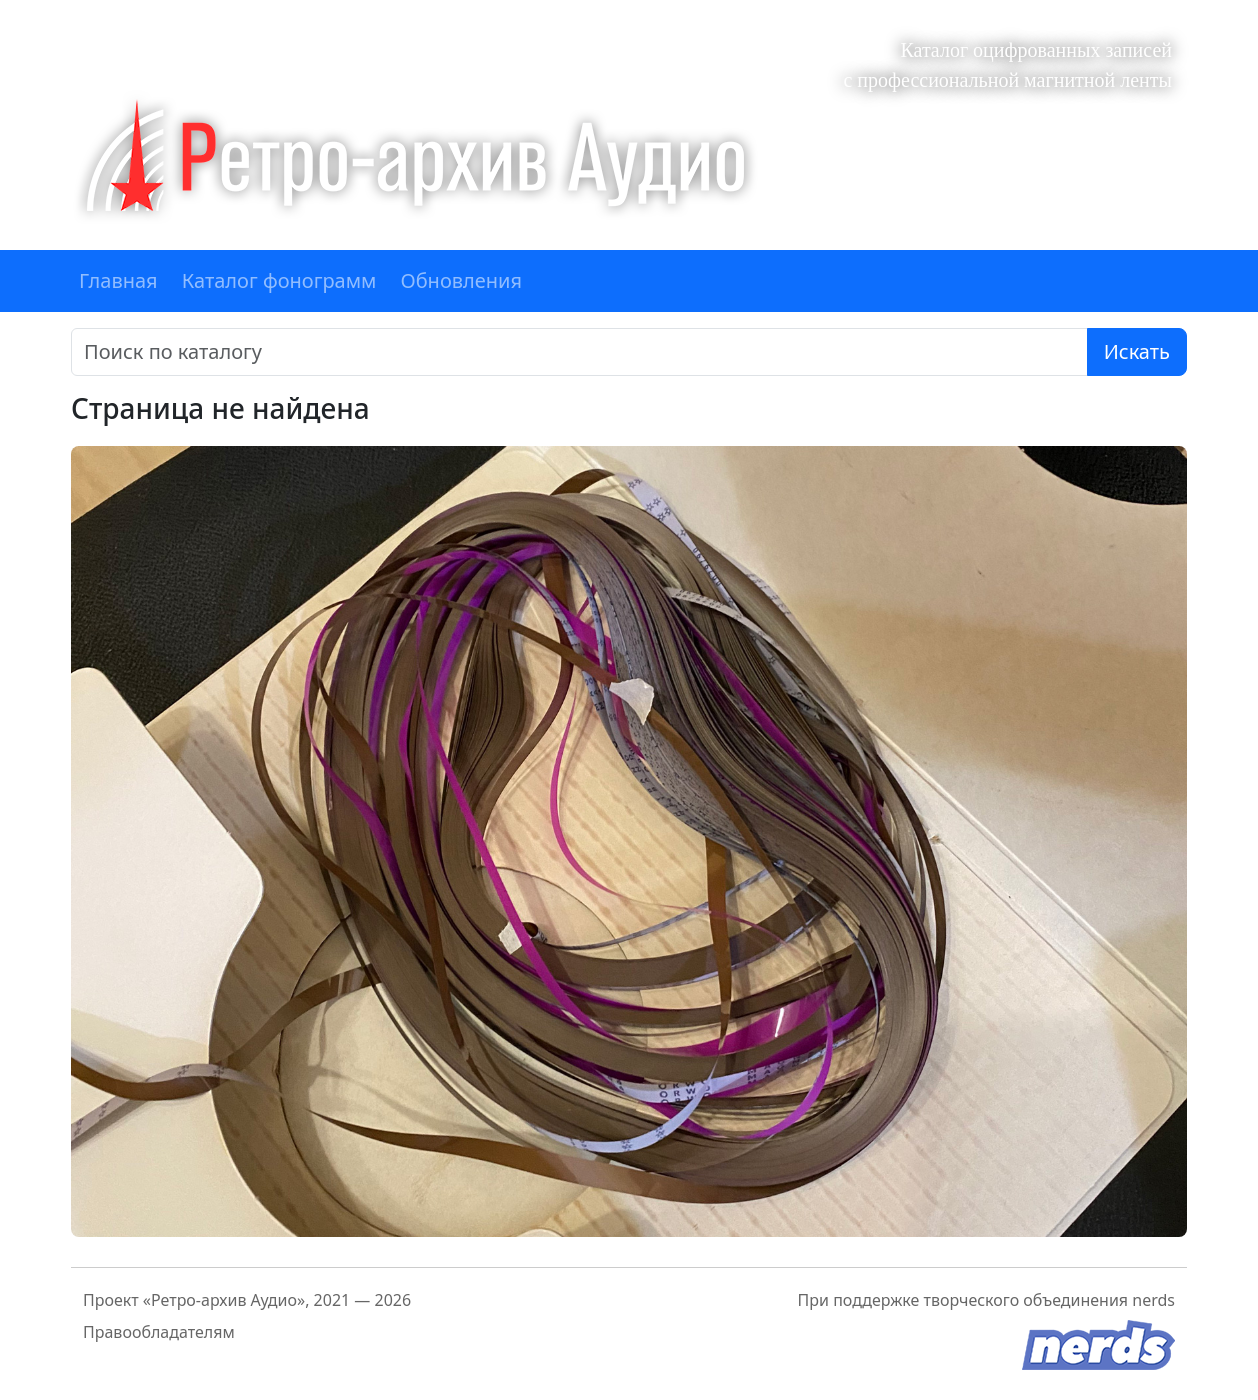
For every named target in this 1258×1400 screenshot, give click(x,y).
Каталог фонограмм (279, 280)
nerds (1153, 1300)
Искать (1137, 351)
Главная (118, 280)
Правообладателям (159, 1332)
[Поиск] (579, 352)
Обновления (461, 280)
